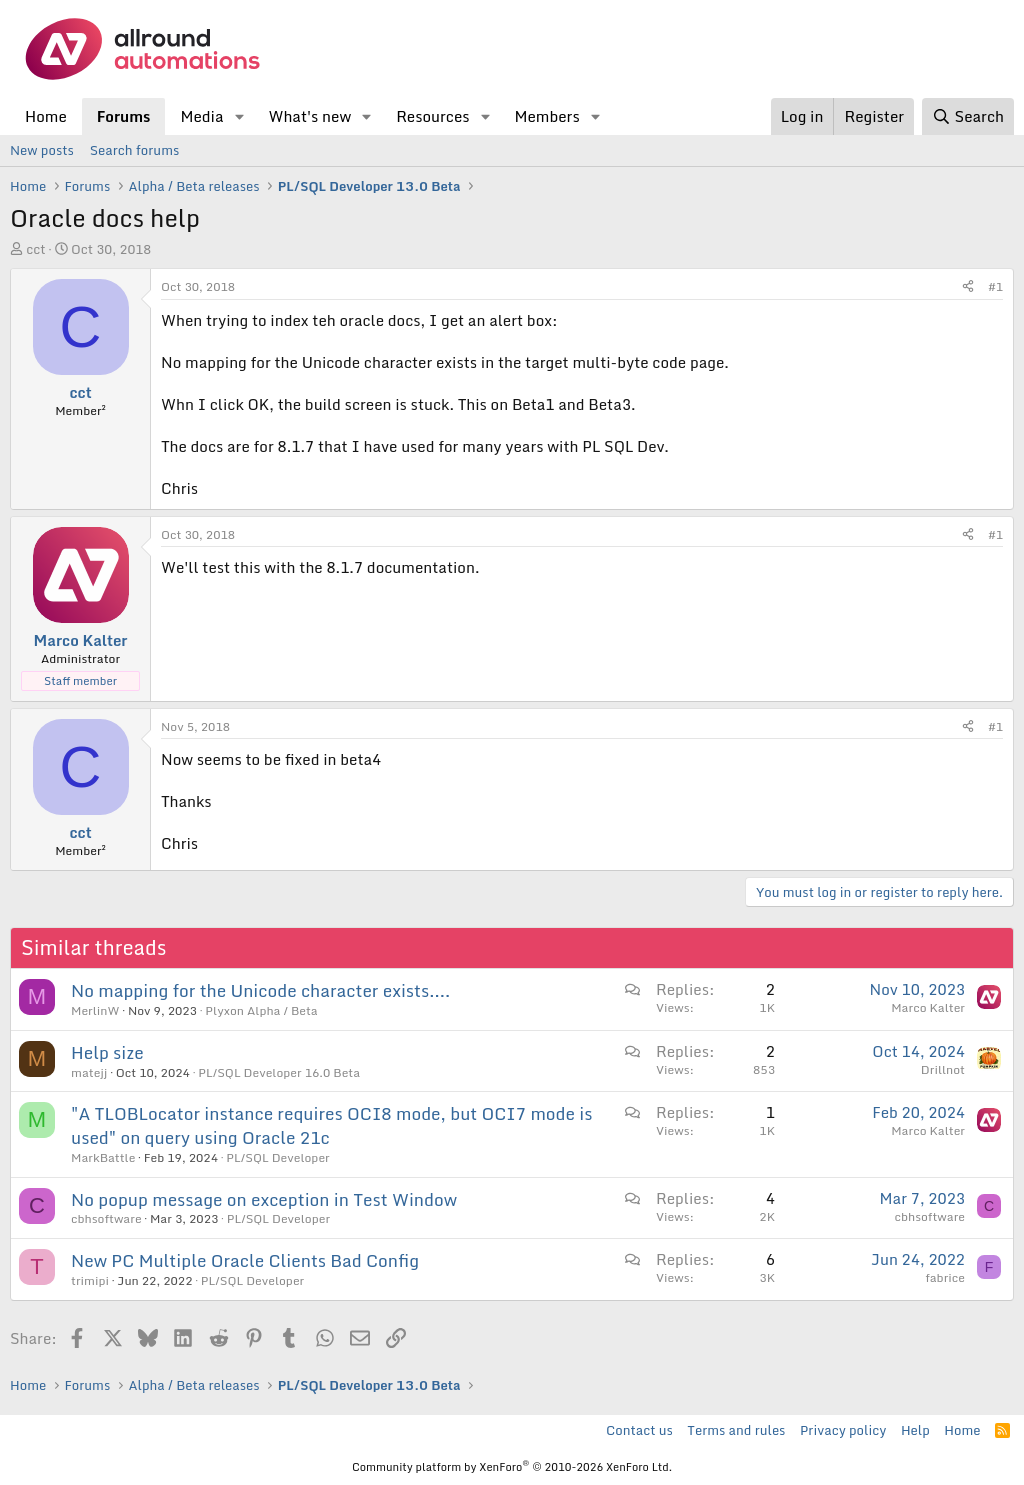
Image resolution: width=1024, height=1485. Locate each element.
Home (46, 116)
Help (915, 1430)
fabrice (945, 1277)
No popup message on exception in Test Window (264, 1199)
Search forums (134, 150)
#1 (995, 286)
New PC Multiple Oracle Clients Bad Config (245, 1260)
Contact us (639, 1430)
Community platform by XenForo (512, 1467)
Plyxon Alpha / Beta (261, 1010)
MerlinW (95, 1010)
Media (201, 116)
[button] (239, 116)
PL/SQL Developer (277, 1157)
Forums (124, 116)
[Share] (968, 287)
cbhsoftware (106, 1218)
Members (546, 116)
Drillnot (943, 1069)
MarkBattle (103, 1157)
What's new (309, 116)
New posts (42, 150)
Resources (432, 116)
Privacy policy (843, 1430)
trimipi (90, 1280)
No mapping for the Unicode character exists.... (260, 990)
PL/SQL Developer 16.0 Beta (279, 1072)
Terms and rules (736, 1430)
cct (35, 249)
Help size (107, 1052)
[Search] (968, 116)
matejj (89, 1072)
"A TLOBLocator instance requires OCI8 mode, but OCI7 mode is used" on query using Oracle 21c (331, 1125)
